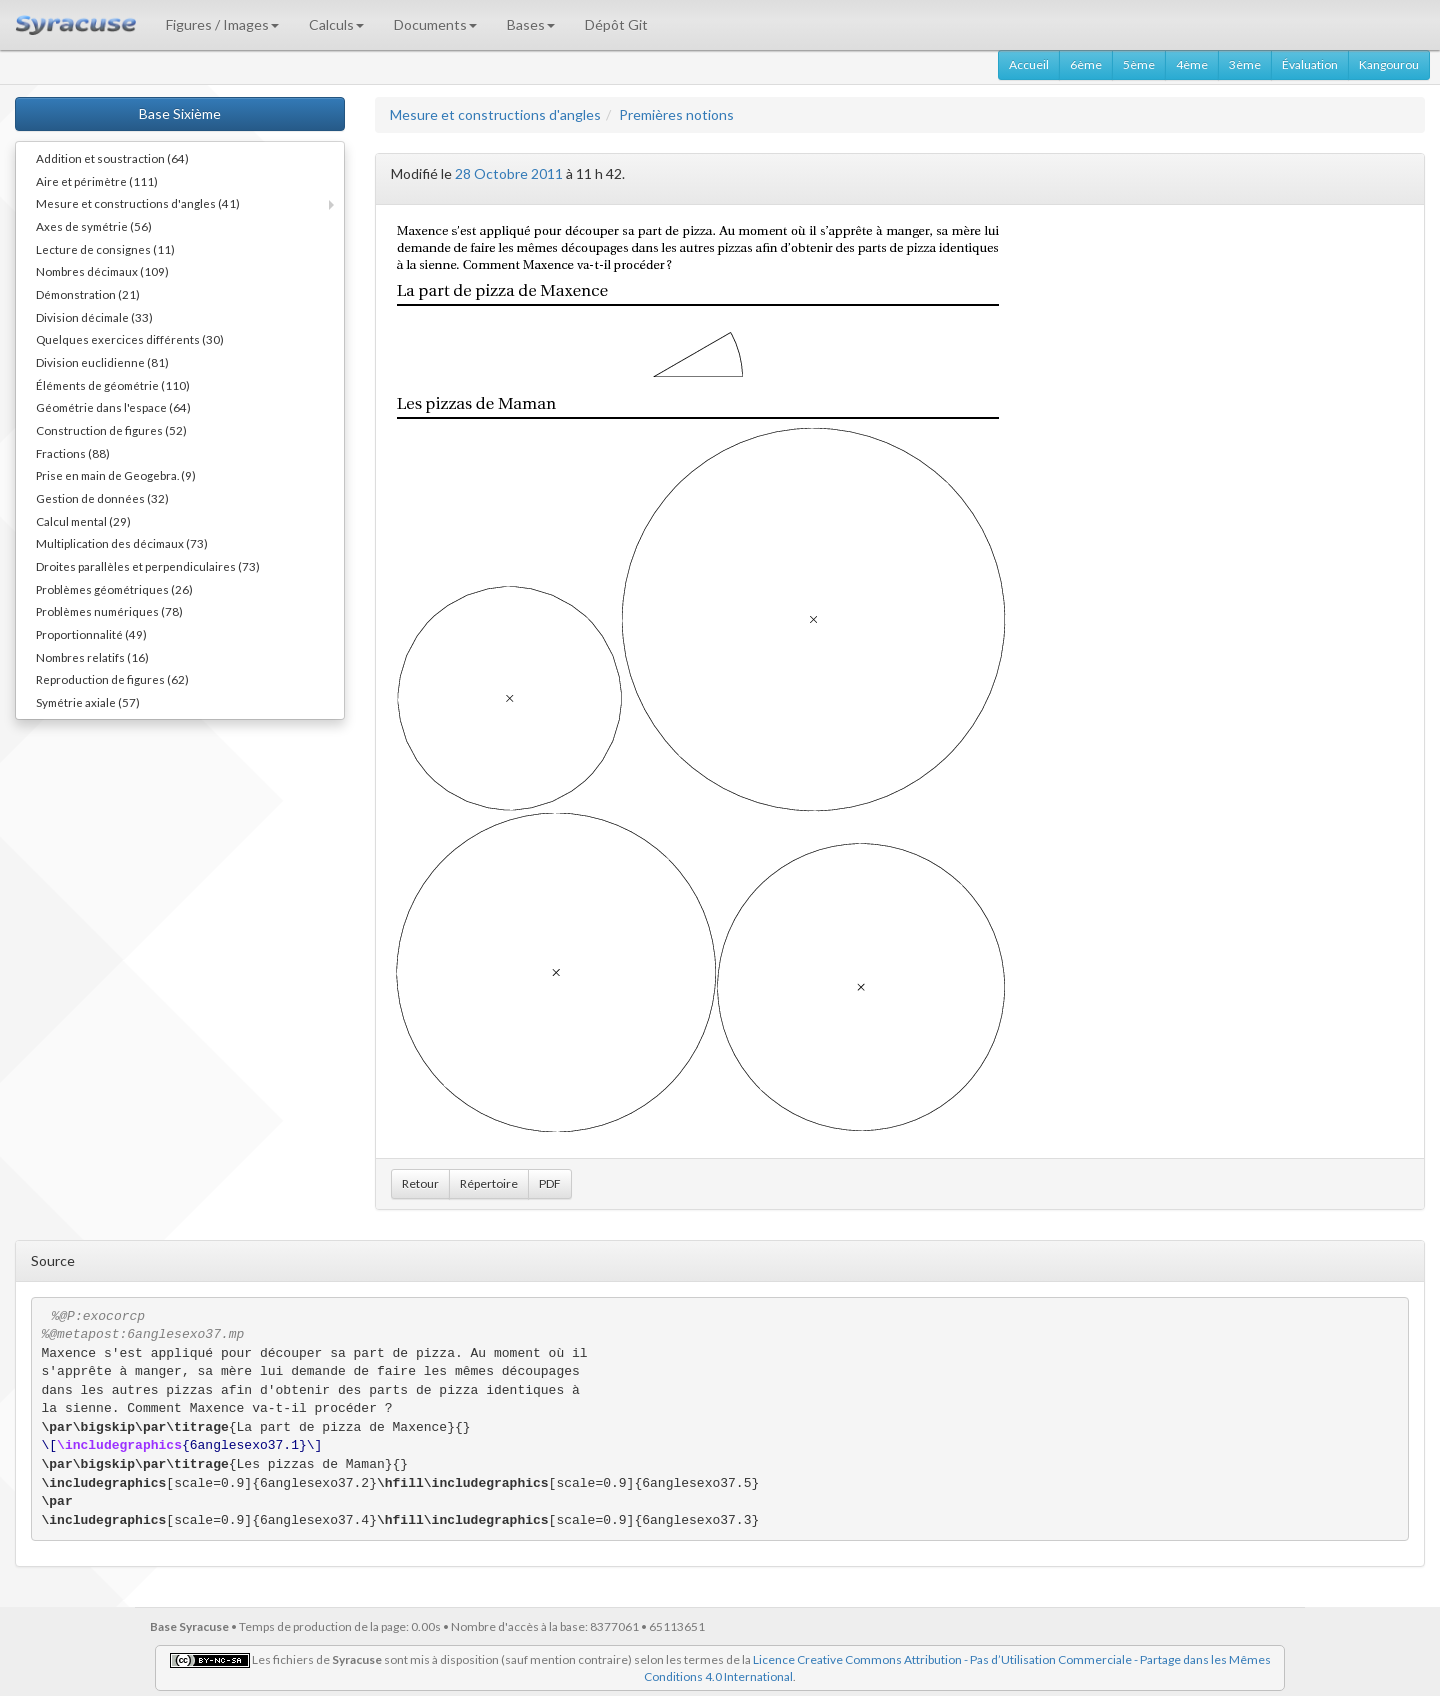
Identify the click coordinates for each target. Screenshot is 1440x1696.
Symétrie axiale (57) (88, 702)
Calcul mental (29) (83, 521)
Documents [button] (435, 24)
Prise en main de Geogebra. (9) (116, 475)
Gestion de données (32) (102, 498)
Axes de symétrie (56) (94, 226)
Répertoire (489, 1183)
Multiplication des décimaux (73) (122, 543)
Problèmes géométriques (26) (114, 589)
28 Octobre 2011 (509, 173)
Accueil (1029, 64)
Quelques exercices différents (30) (130, 339)
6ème (1086, 64)
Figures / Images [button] (222, 24)
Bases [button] (531, 24)
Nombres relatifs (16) (92, 657)
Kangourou (1389, 64)
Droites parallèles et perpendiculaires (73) (148, 566)
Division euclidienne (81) (102, 362)
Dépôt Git (616, 24)
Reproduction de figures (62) (112, 679)
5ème (1139, 64)
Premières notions (676, 114)
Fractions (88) (73, 453)
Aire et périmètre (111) (97, 181)
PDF (550, 1183)
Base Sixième (180, 113)
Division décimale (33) (94, 317)
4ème (1192, 64)
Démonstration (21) (88, 294)
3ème (1245, 64)
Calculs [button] (336, 24)
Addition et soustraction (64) (112, 158)
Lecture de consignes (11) (105, 249)
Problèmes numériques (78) (109, 611)
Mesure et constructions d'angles (495, 114)
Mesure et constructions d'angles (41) (138, 203)
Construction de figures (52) (111, 430)
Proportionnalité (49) (91, 634)
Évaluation (1310, 64)
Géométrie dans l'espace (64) (113, 407)
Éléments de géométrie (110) (113, 385)
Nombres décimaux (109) (102, 271)
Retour (420, 1183)
